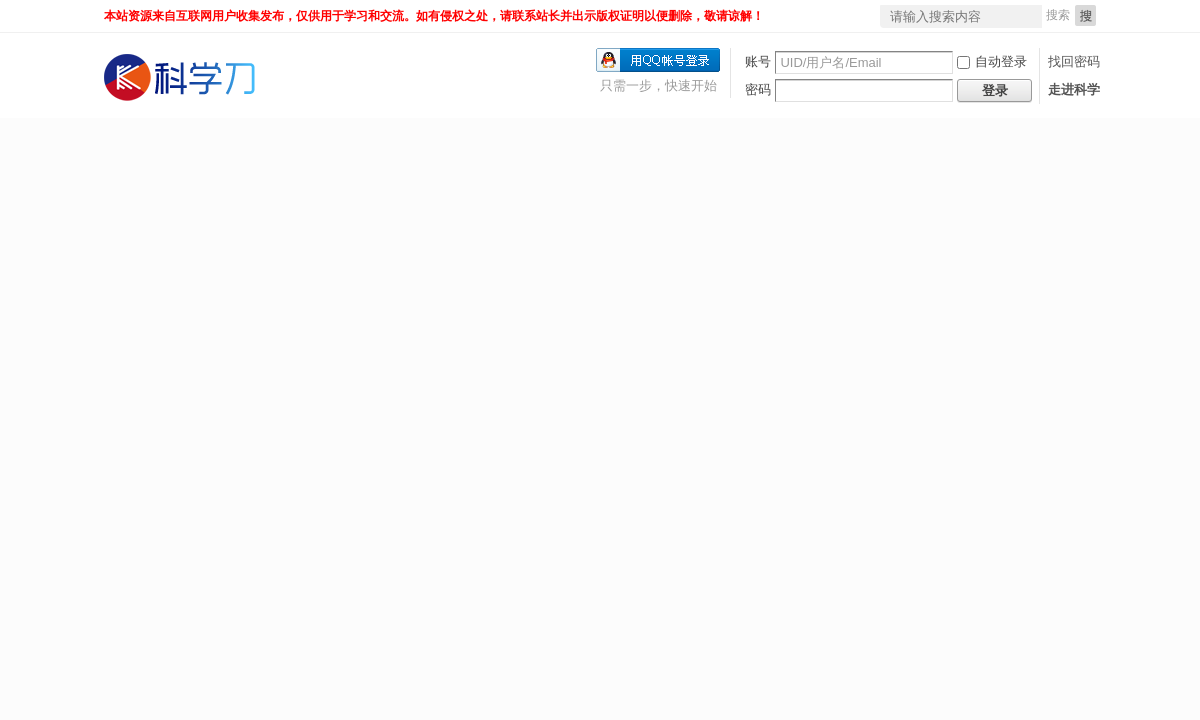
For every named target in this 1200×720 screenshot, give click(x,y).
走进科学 (1074, 89)
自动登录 (992, 61)
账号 (758, 61)
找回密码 (1074, 61)
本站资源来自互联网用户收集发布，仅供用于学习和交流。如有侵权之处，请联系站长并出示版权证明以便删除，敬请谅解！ (434, 16)
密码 (758, 89)
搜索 (1058, 15)
